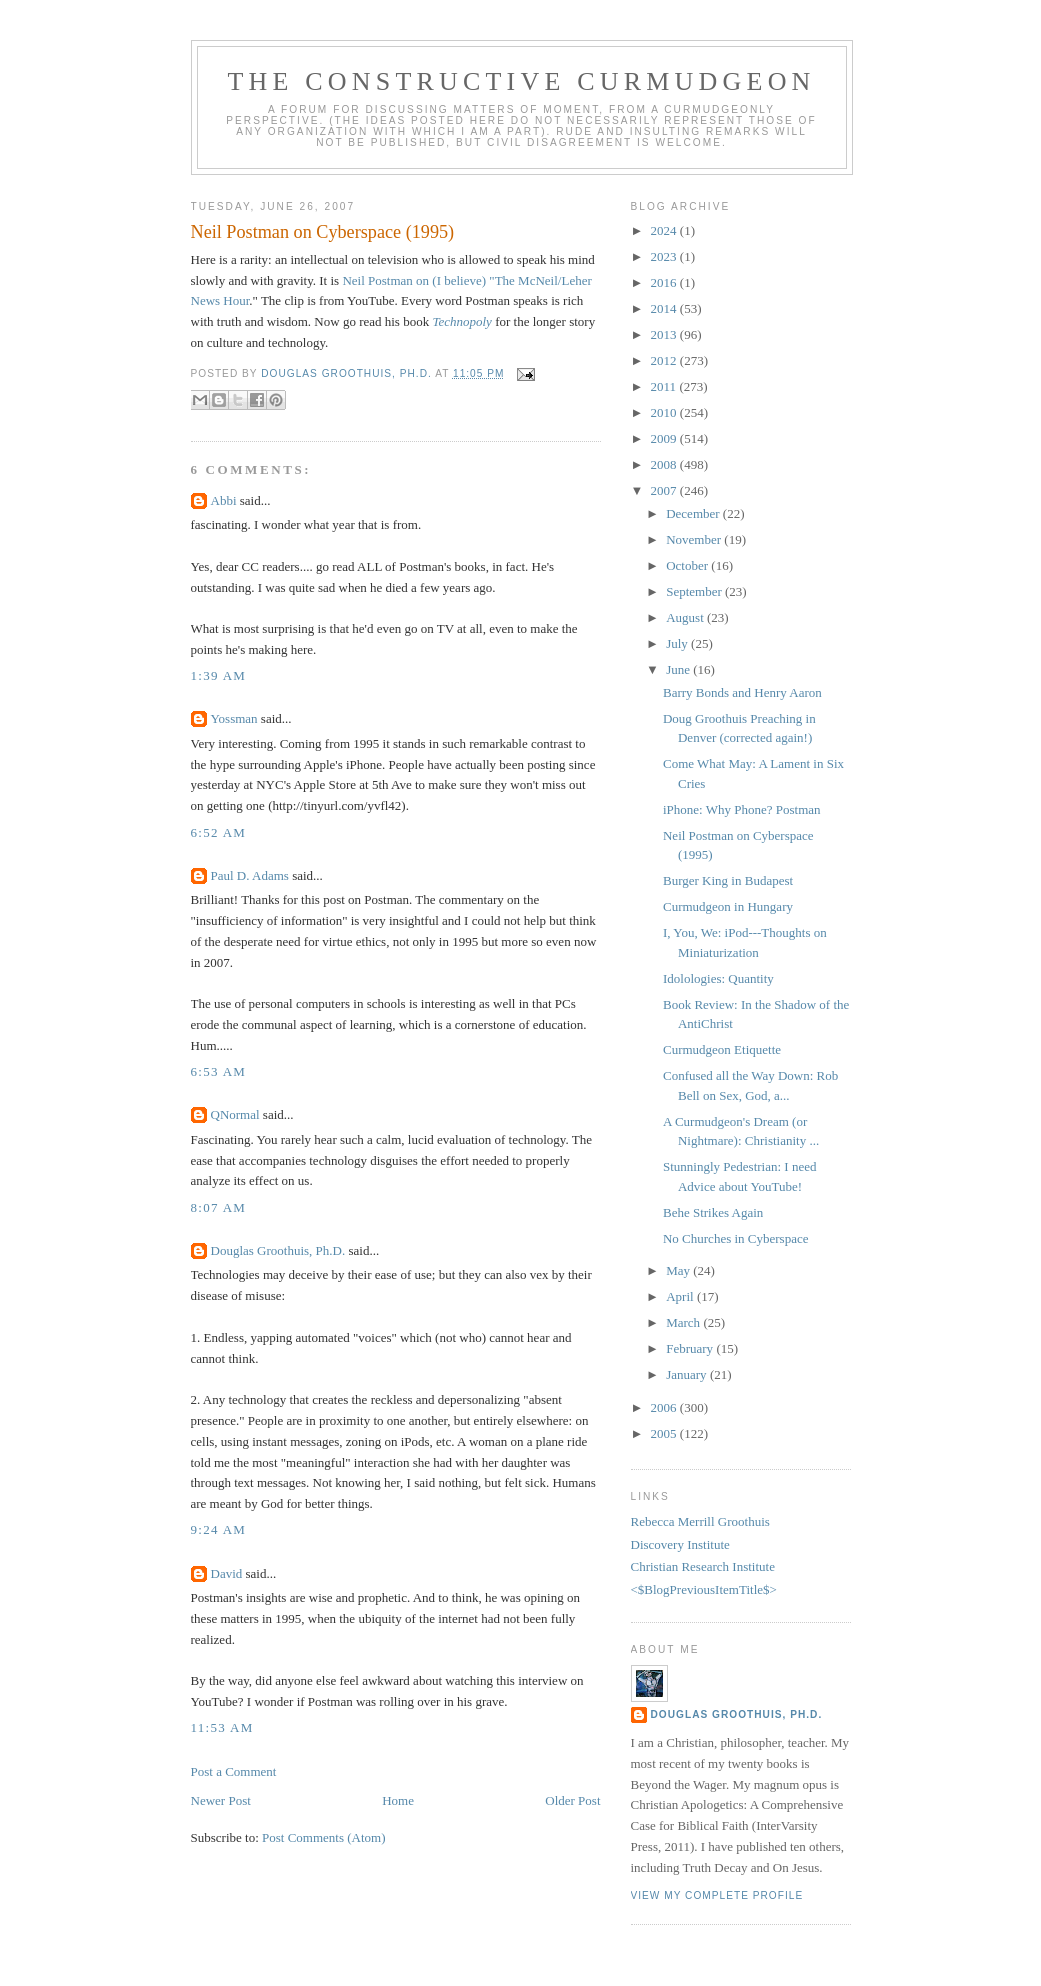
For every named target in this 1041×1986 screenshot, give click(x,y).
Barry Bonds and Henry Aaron (742, 692)
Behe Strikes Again (713, 1212)
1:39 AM (219, 675)
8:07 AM (219, 1207)
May (679, 1270)
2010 (665, 412)
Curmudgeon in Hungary (728, 906)
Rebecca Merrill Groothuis (700, 1521)
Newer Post (221, 1800)
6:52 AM (219, 832)
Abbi (224, 500)
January (688, 1374)
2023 (665, 256)
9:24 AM (219, 1529)
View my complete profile (717, 1895)
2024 (665, 230)
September (695, 591)
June (679, 669)
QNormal (235, 1114)
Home (398, 1800)
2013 (665, 334)
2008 (665, 464)
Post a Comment (234, 1771)
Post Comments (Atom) (324, 1837)
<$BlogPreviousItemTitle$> (704, 1589)
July (678, 643)
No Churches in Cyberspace (736, 1238)
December (694, 513)
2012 (665, 360)
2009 (665, 438)
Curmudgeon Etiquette (722, 1049)
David (227, 1573)
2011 (665, 386)
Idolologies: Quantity (718, 978)
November (695, 539)
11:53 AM (222, 1727)
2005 (665, 1433)
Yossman (234, 718)
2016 (665, 282)
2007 (665, 490)
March (684, 1322)
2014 (665, 308)
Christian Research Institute (703, 1566)
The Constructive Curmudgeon (521, 81)
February (691, 1348)
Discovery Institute (680, 1544)
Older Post (572, 1800)
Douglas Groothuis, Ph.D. (278, 1250)
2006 (665, 1407)
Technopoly (461, 321)
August (686, 617)
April (681, 1296)
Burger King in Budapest (728, 880)
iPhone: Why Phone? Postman (742, 809)
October (688, 565)
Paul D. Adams (250, 875)
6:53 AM (219, 1071)
